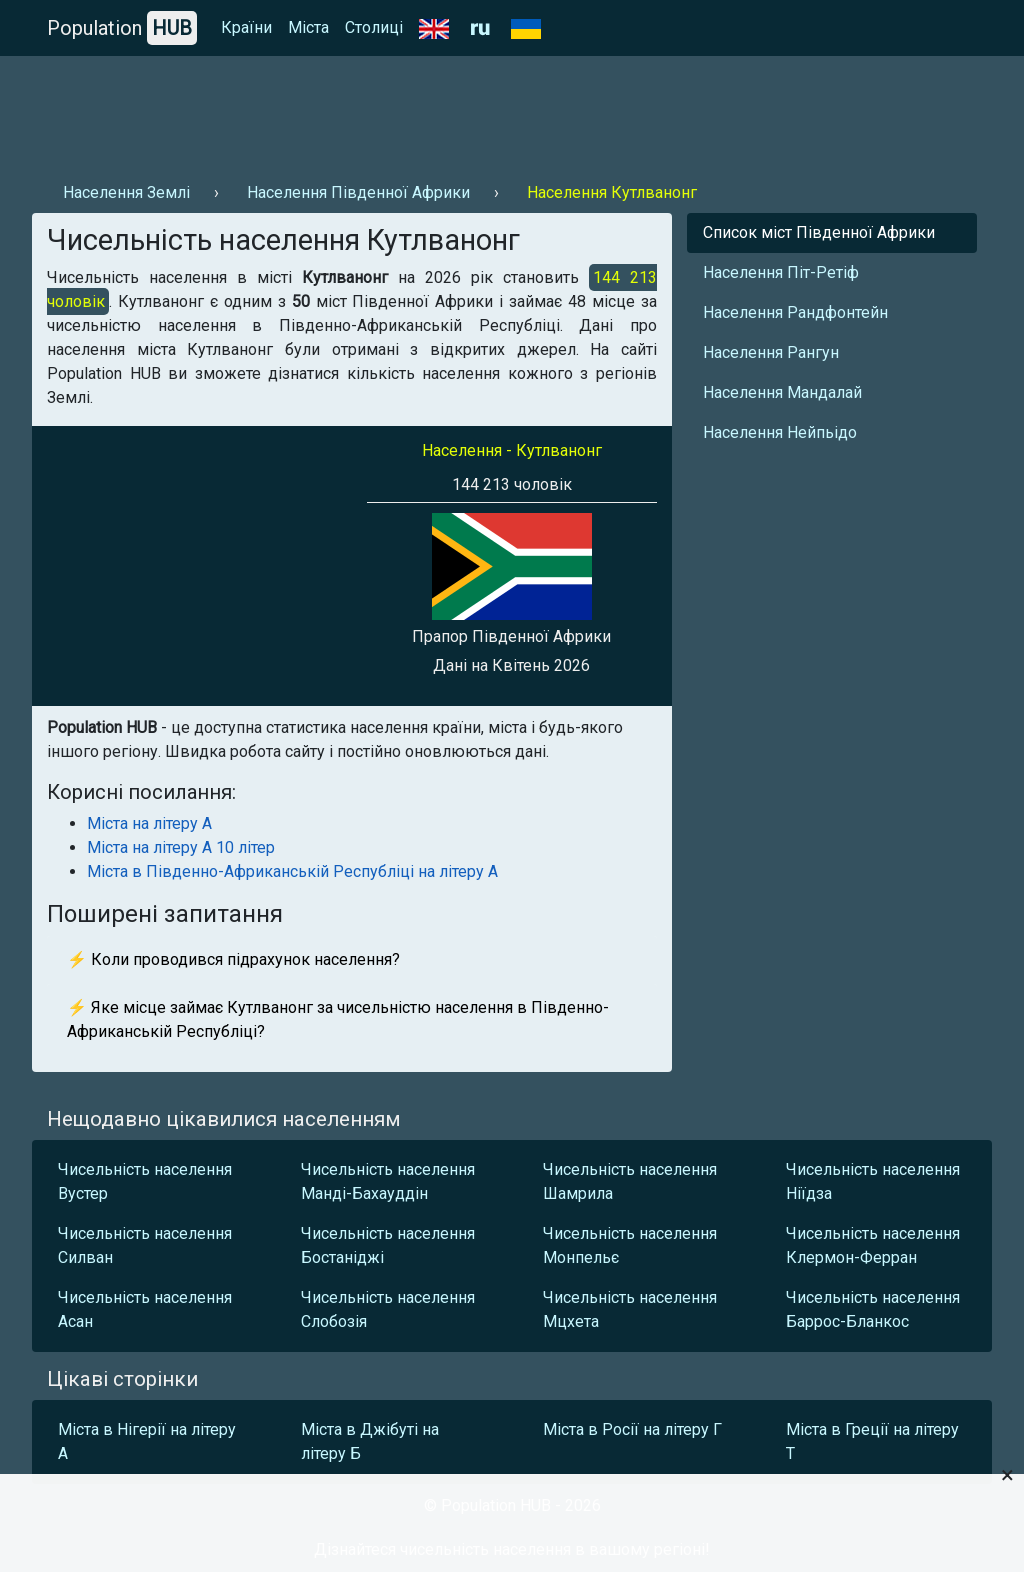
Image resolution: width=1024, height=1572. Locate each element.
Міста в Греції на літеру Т (872, 1441)
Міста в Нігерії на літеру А (147, 1441)
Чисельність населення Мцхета (630, 1309)
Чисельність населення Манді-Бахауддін (388, 1181)
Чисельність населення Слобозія (388, 1309)
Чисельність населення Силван (145, 1245)
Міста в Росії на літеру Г (632, 1429)
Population (122, 28)
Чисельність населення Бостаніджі (388, 1245)
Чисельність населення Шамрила (630, 1181)
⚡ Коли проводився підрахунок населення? (233, 959)
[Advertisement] (396, 111)
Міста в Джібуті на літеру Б (370, 1441)
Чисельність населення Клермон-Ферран (873, 1245)
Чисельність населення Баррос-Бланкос (873, 1309)
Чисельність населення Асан (145, 1309)
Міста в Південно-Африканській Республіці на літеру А (292, 871)
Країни (246, 27)
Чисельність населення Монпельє (630, 1245)
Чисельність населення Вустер (145, 1181)
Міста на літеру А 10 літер (181, 847)
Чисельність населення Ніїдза (873, 1181)
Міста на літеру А (149, 823)
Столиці (374, 27)
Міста (308, 27)
